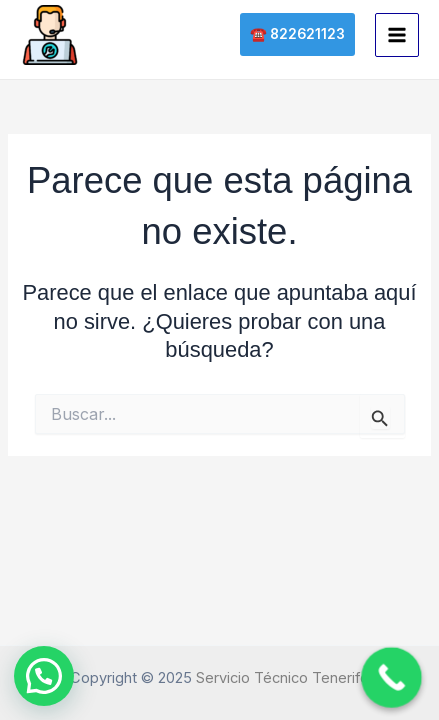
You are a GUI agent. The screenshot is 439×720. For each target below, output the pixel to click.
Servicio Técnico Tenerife (282, 678)
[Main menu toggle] (397, 35)
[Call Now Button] (391, 677)
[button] (297, 35)
